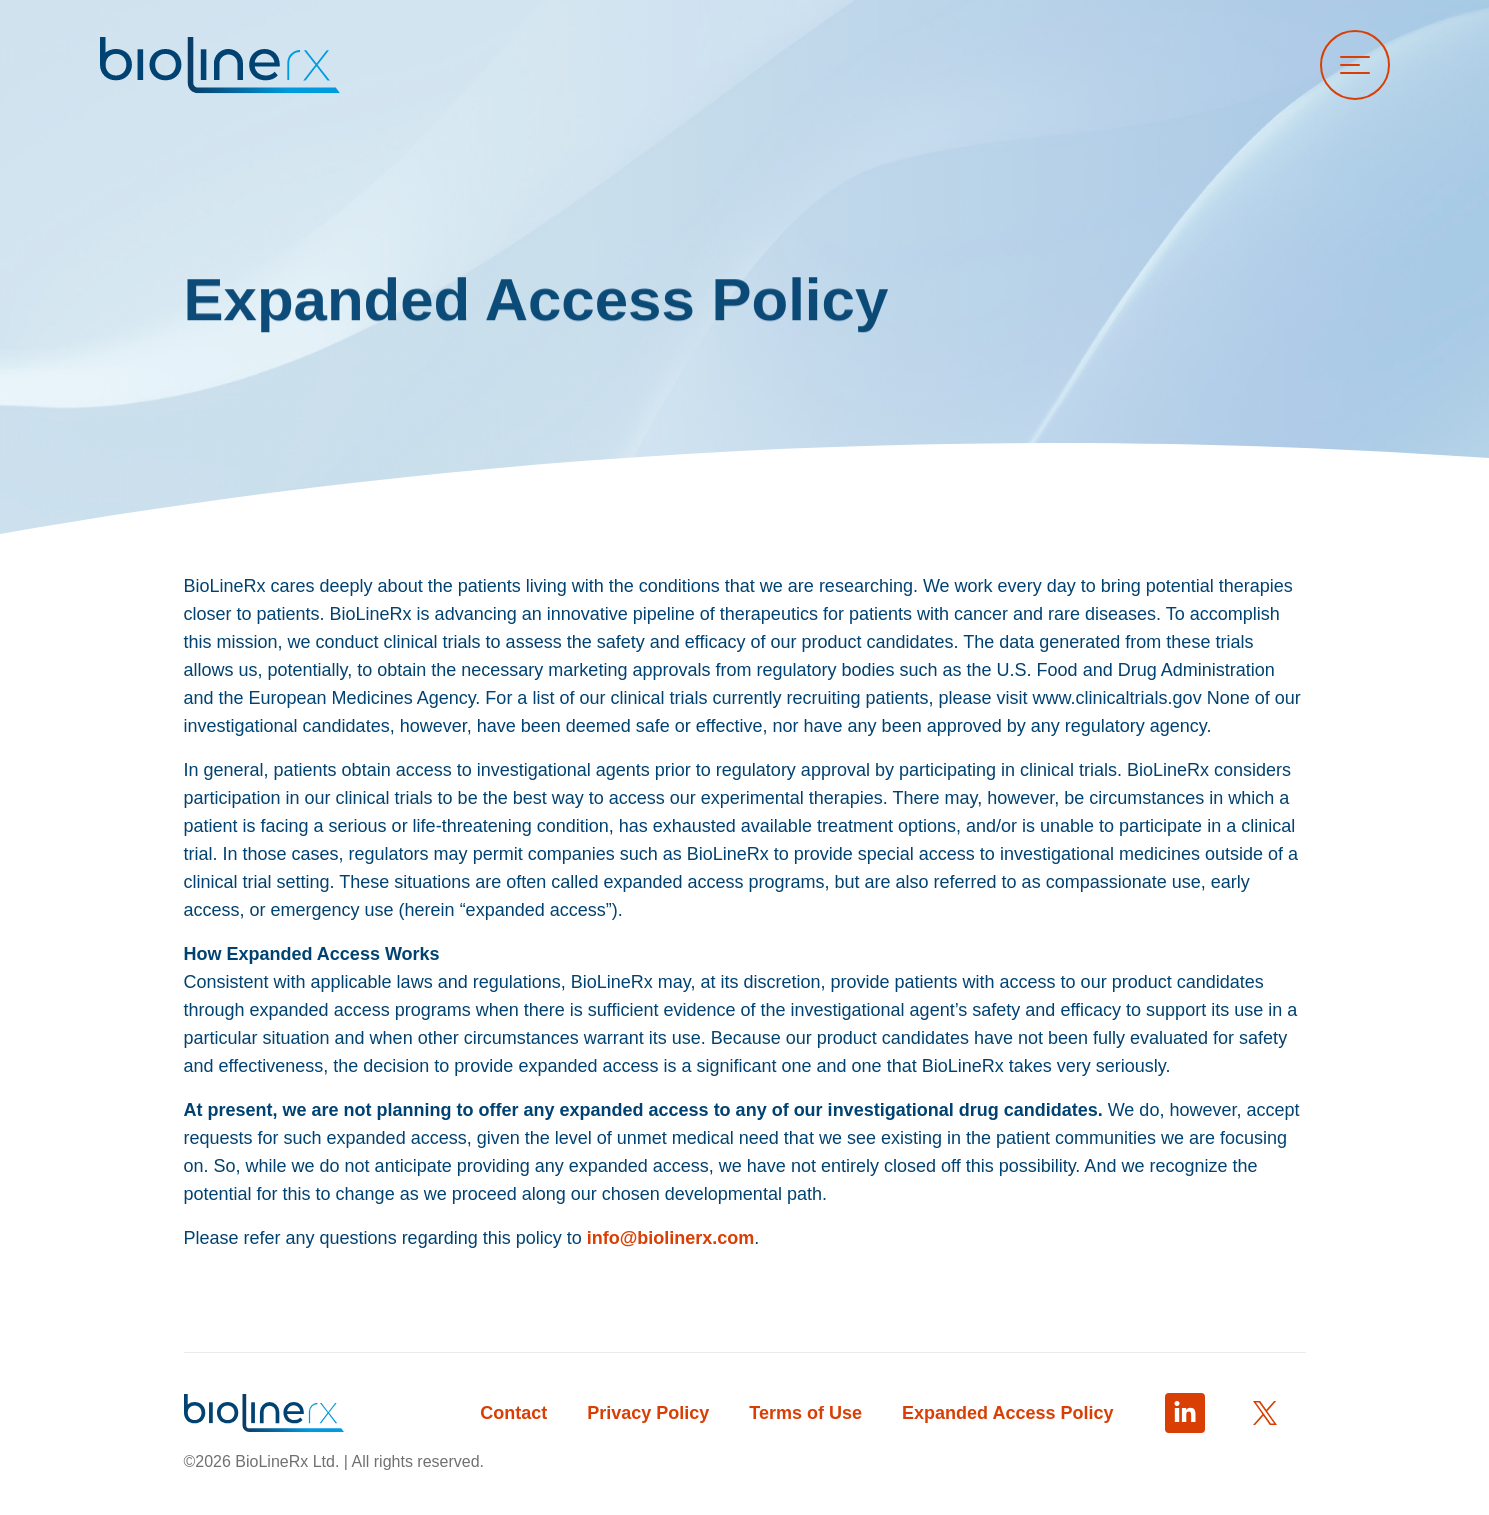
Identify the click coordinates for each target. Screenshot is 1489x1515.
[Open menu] (1355, 65)
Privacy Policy (648, 1413)
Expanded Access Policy (1007, 1413)
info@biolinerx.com (671, 1238)
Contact (513, 1413)
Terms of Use (805, 1413)
